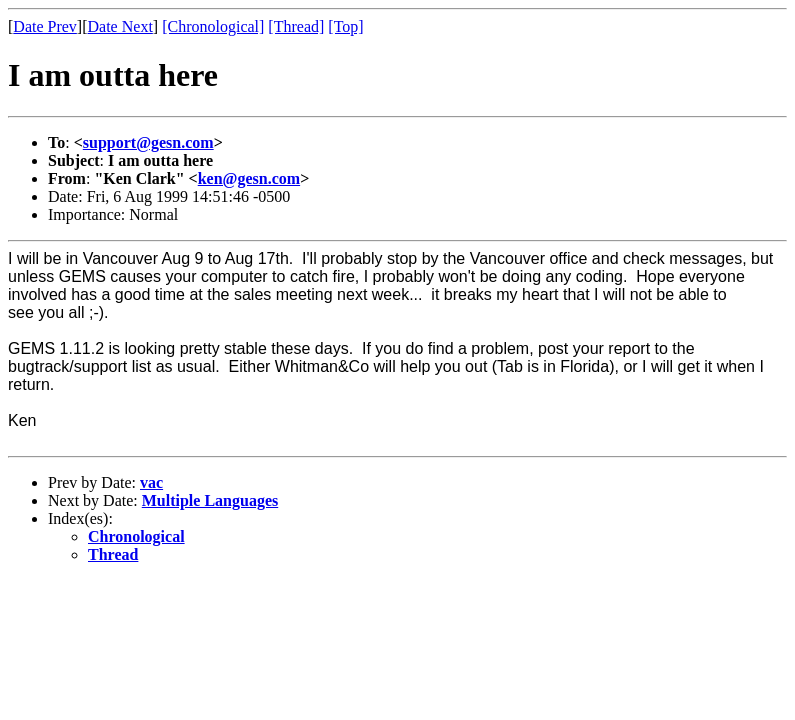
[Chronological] (213, 26)
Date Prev (45, 26)
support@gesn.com (148, 142)
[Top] (345, 26)
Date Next (120, 26)
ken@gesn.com (249, 178)
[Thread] (296, 26)
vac (151, 482)
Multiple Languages (210, 500)
